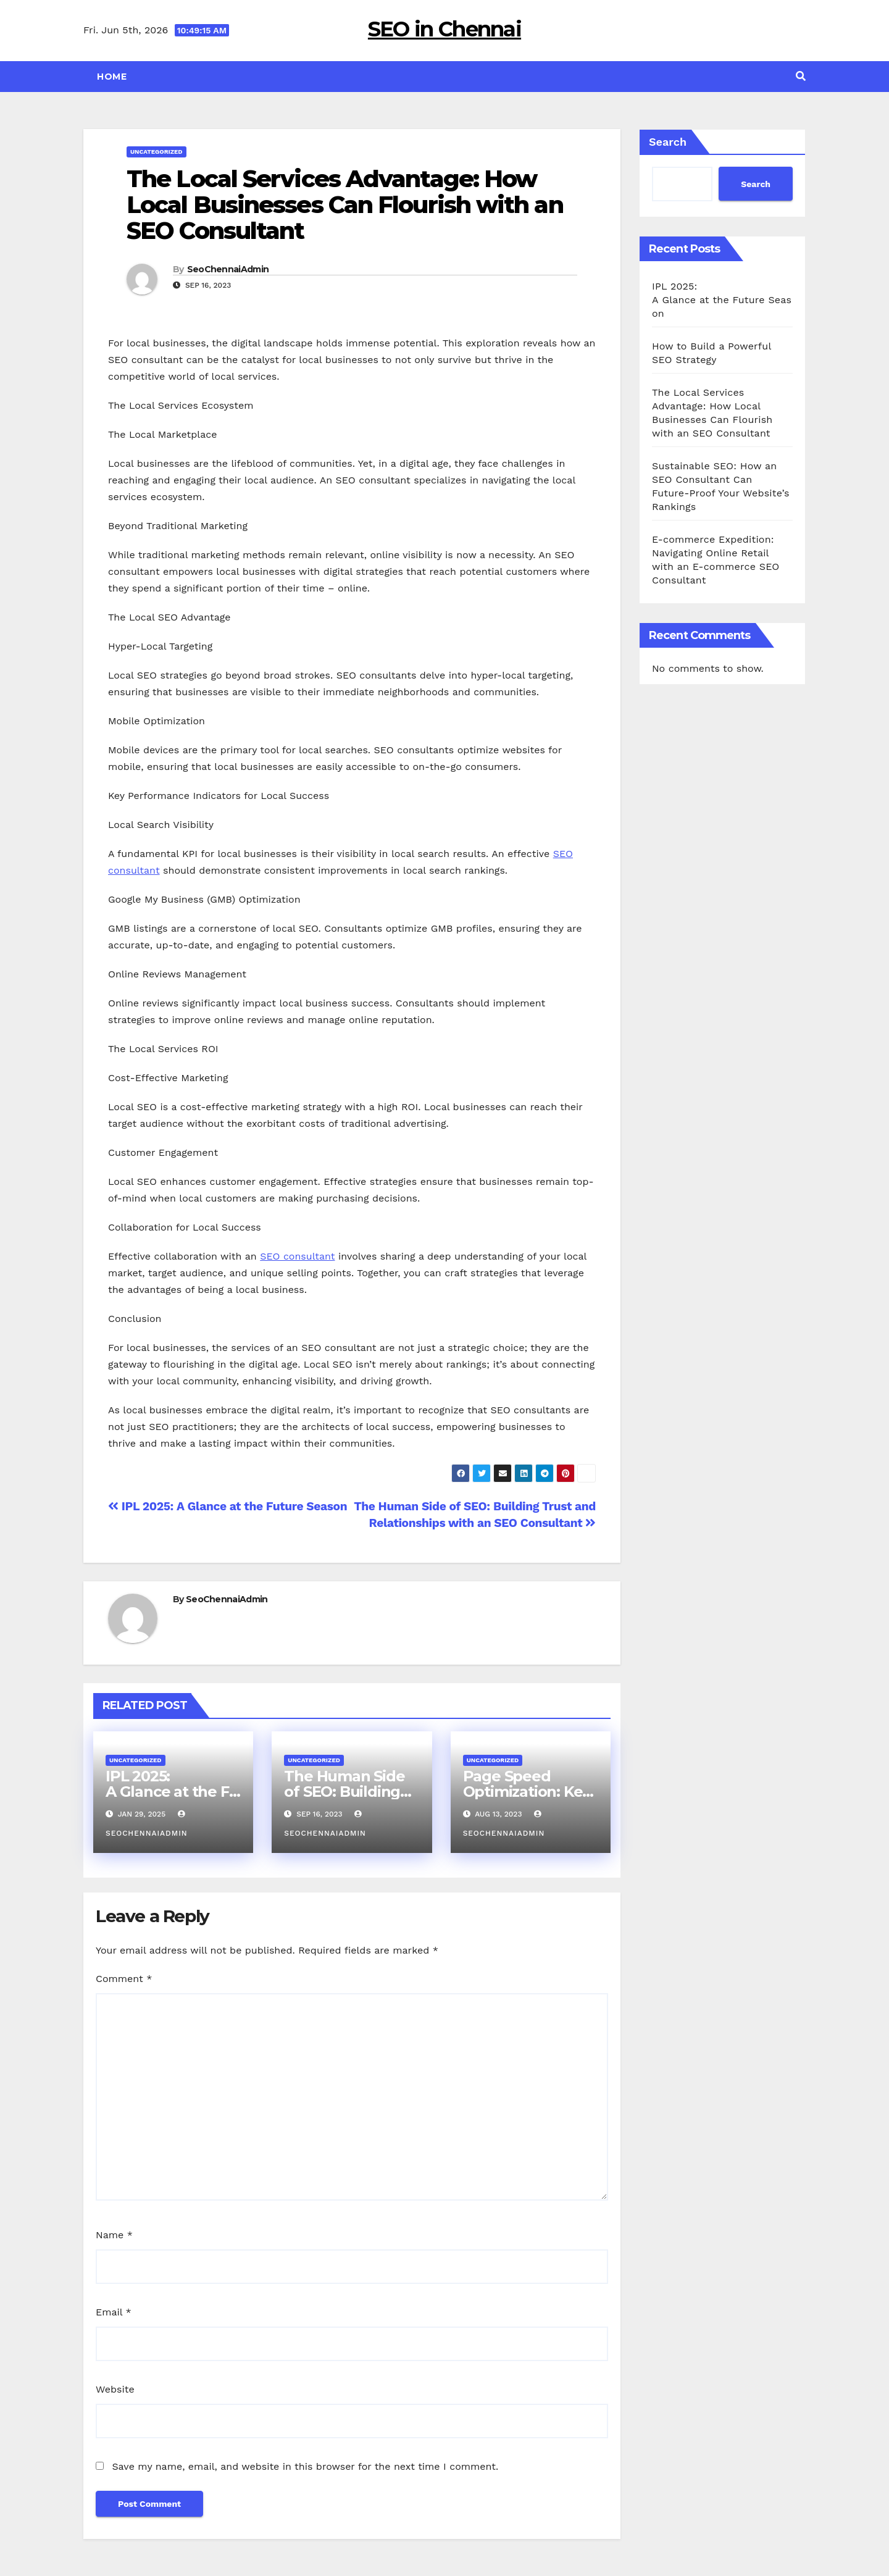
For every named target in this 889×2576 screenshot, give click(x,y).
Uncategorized (156, 151)
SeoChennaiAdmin (228, 269)
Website (115, 2389)
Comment (124, 1978)
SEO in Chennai (444, 29)
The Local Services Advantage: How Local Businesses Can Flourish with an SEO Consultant (345, 204)
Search (668, 141)
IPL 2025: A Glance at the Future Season (227, 1506)
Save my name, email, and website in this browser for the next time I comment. (305, 2466)
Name (114, 2235)
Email (113, 2312)
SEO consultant (297, 1256)
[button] (801, 76)
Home (112, 76)
